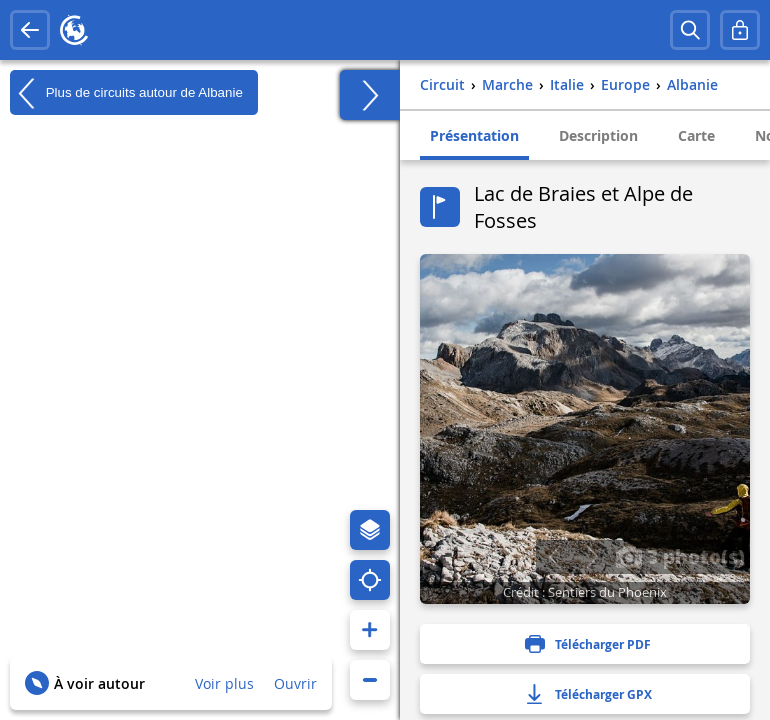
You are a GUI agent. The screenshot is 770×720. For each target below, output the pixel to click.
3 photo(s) (680, 556)
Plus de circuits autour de (126, 93)
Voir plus (224, 683)
